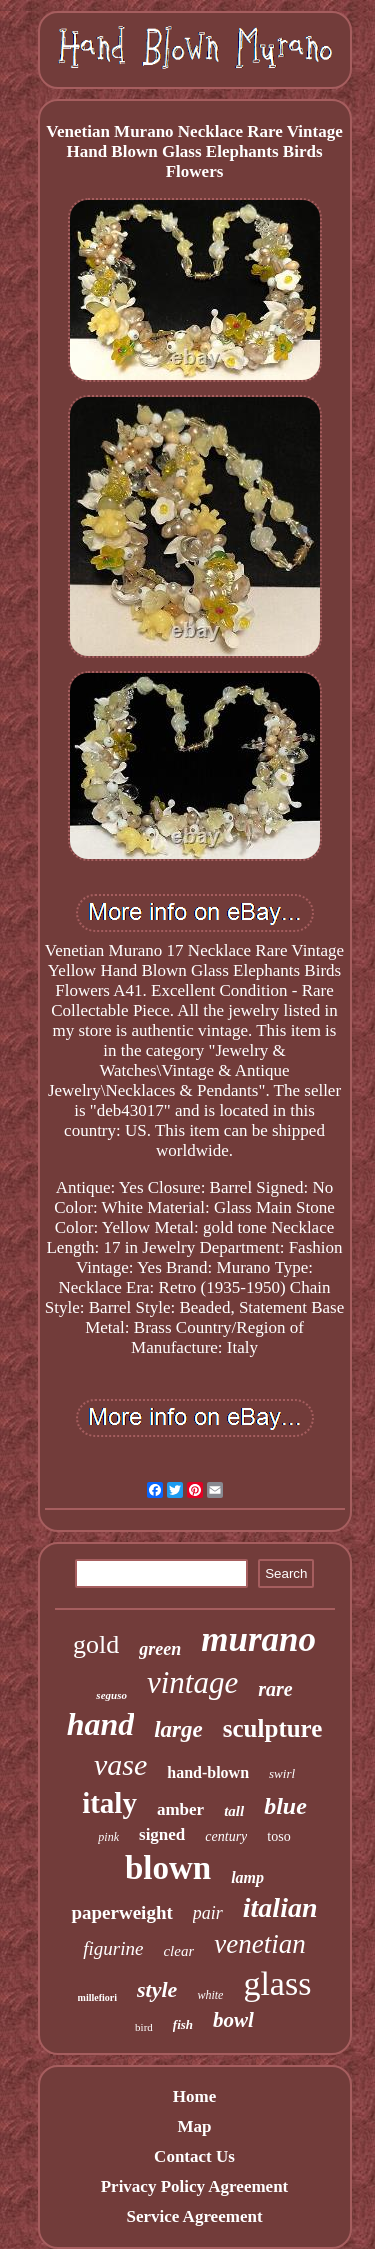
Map (194, 2126)
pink (108, 1837)
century (226, 1836)
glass (277, 1983)
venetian (259, 1944)
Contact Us (194, 2156)
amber (180, 1809)
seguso (111, 1695)
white (210, 1995)
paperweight (121, 1912)
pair (208, 1913)
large (178, 1729)
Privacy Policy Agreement (195, 2186)
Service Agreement (194, 2216)
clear (178, 1951)
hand (101, 1724)
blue (285, 1806)
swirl (282, 1773)
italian (280, 1907)
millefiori (97, 1997)
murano (258, 1639)
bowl (233, 2020)
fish (183, 2024)
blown (168, 1868)
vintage (192, 1682)
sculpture (273, 1728)
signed (162, 1834)
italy (109, 1803)
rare (275, 1689)
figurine (113, 1948)
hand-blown (208, 1772)
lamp (247, 1877)
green (160, 1649)
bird (144, 2027)
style (157, 1989)
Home (194, 2096)
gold (96, 1644)
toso (278, 1836)
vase (120, 1764)
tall (234, 1811)
